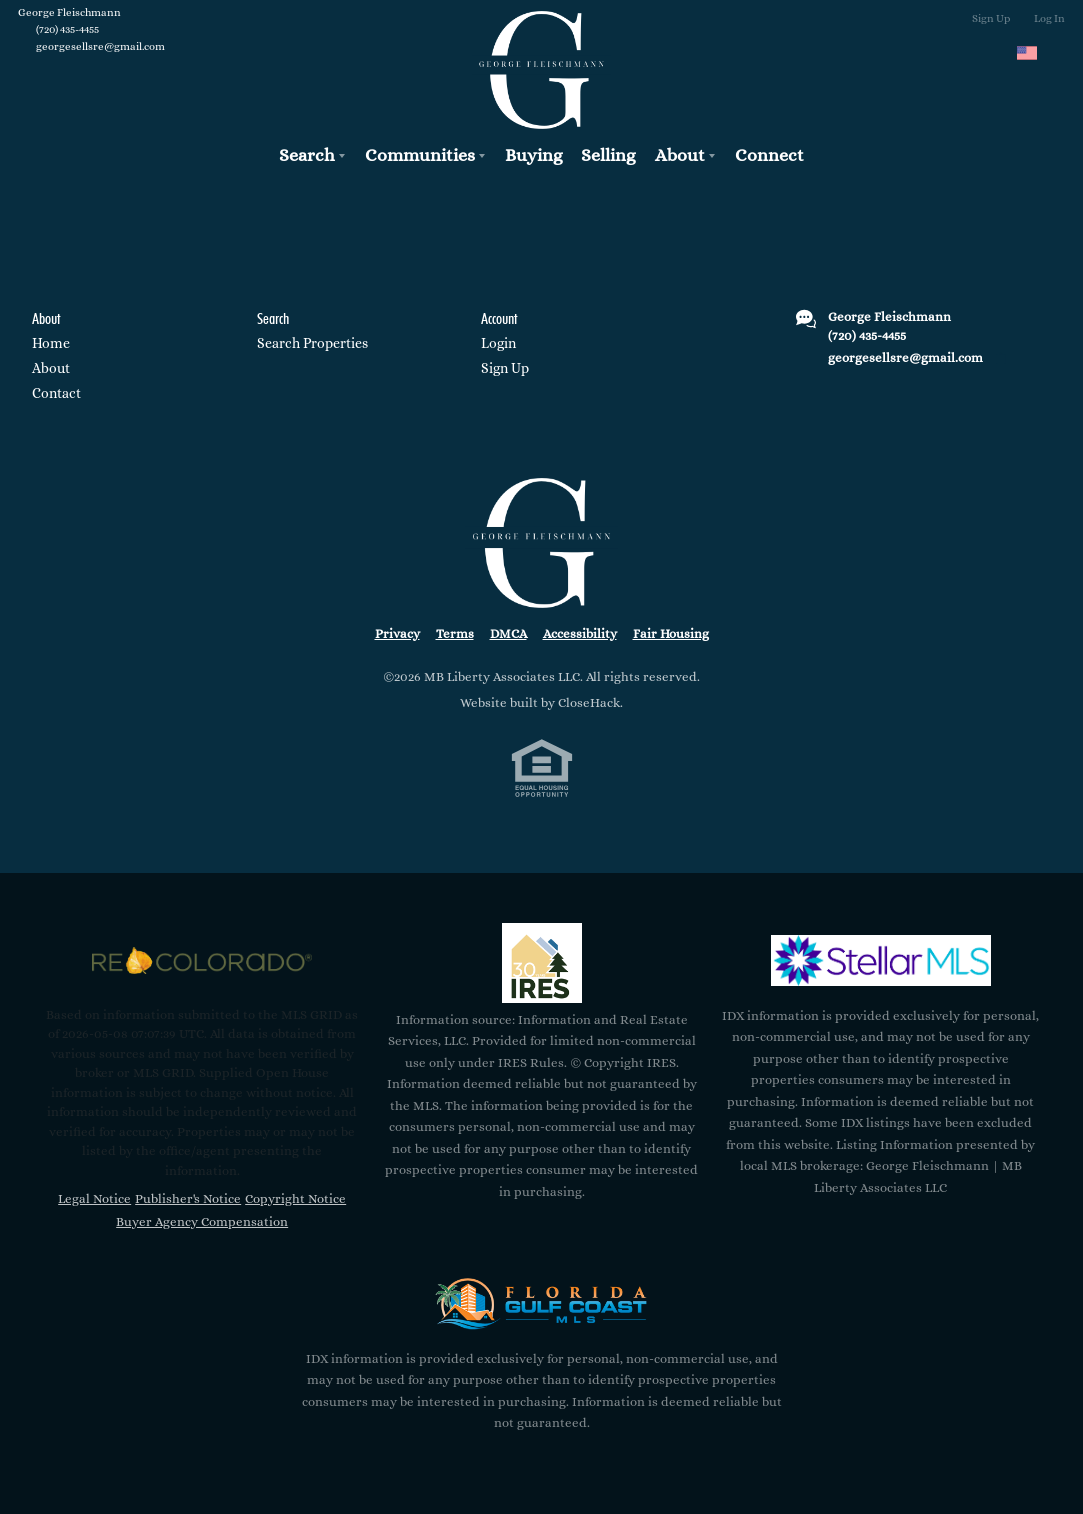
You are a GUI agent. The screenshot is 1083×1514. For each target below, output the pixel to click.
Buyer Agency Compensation (202, 1221)
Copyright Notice (295, 1198)
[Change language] (1036, 53)
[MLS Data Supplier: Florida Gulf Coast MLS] (542, 1304)
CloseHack (589, 702)
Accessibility (580, 633)
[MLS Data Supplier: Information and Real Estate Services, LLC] (542, 963)
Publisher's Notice (188, 1198)
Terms (455, 633)
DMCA (508, 633)
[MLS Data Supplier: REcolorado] (202, 961)
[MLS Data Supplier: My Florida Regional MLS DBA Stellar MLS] (881, 961)
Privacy (397, 633)
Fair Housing (671, 633)
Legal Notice (94, 1198)
